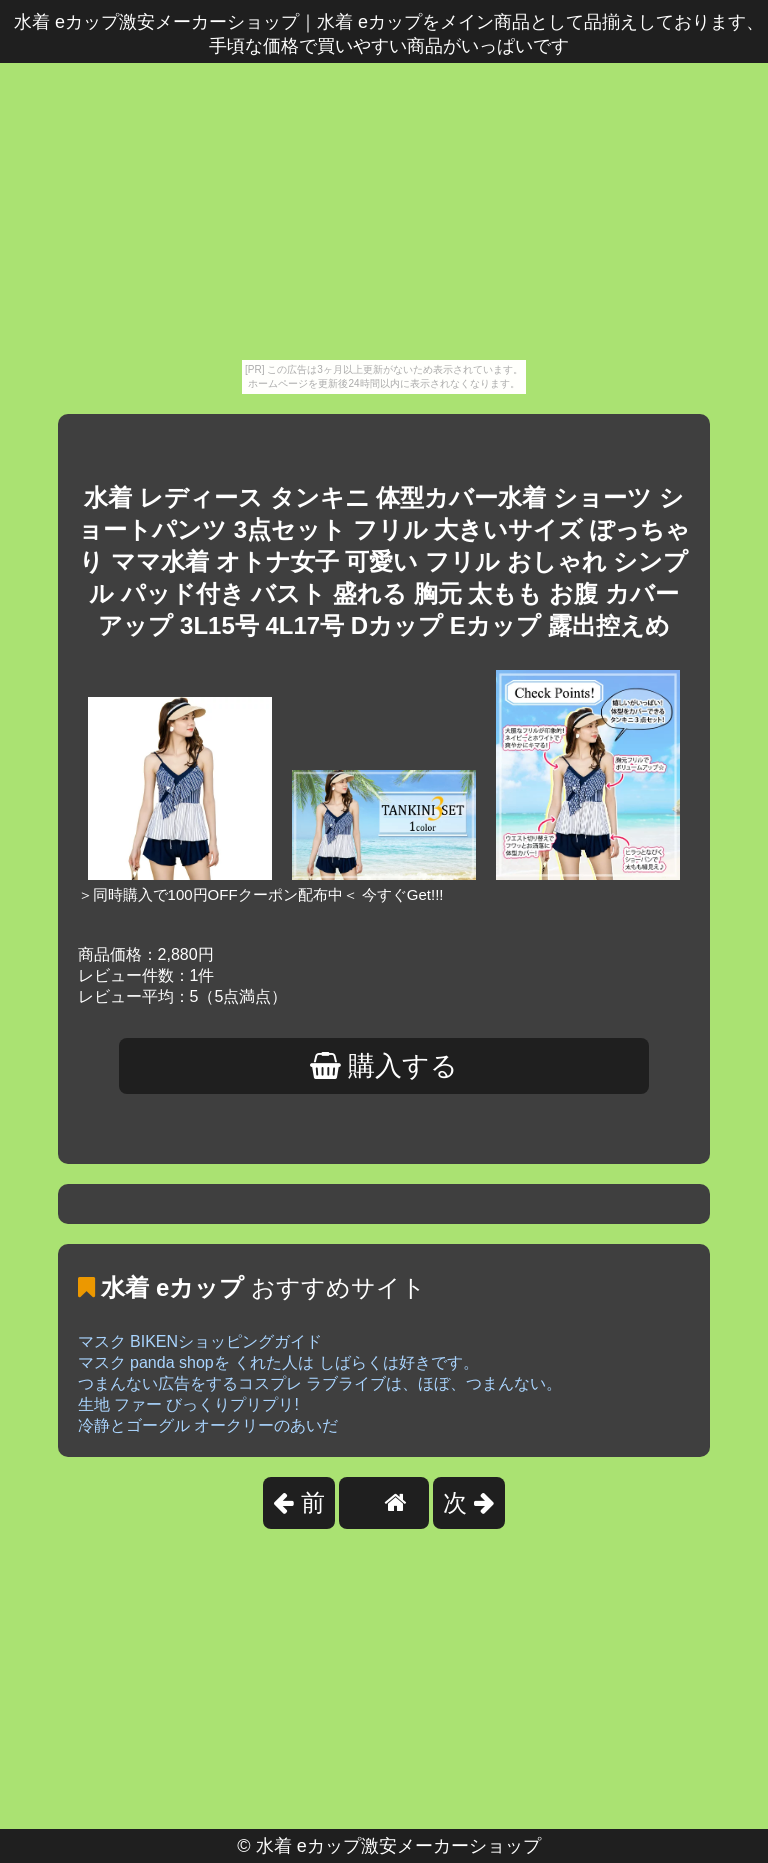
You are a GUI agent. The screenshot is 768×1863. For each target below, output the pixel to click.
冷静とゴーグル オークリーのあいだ (208, 1425)
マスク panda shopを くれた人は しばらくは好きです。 (278, 1362)
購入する (384, 1066)
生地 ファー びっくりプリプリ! (188, 1404)
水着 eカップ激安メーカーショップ (398, 1846)
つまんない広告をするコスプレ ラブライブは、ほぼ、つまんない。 (320, 1383)
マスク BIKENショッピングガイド (200, 1341)
